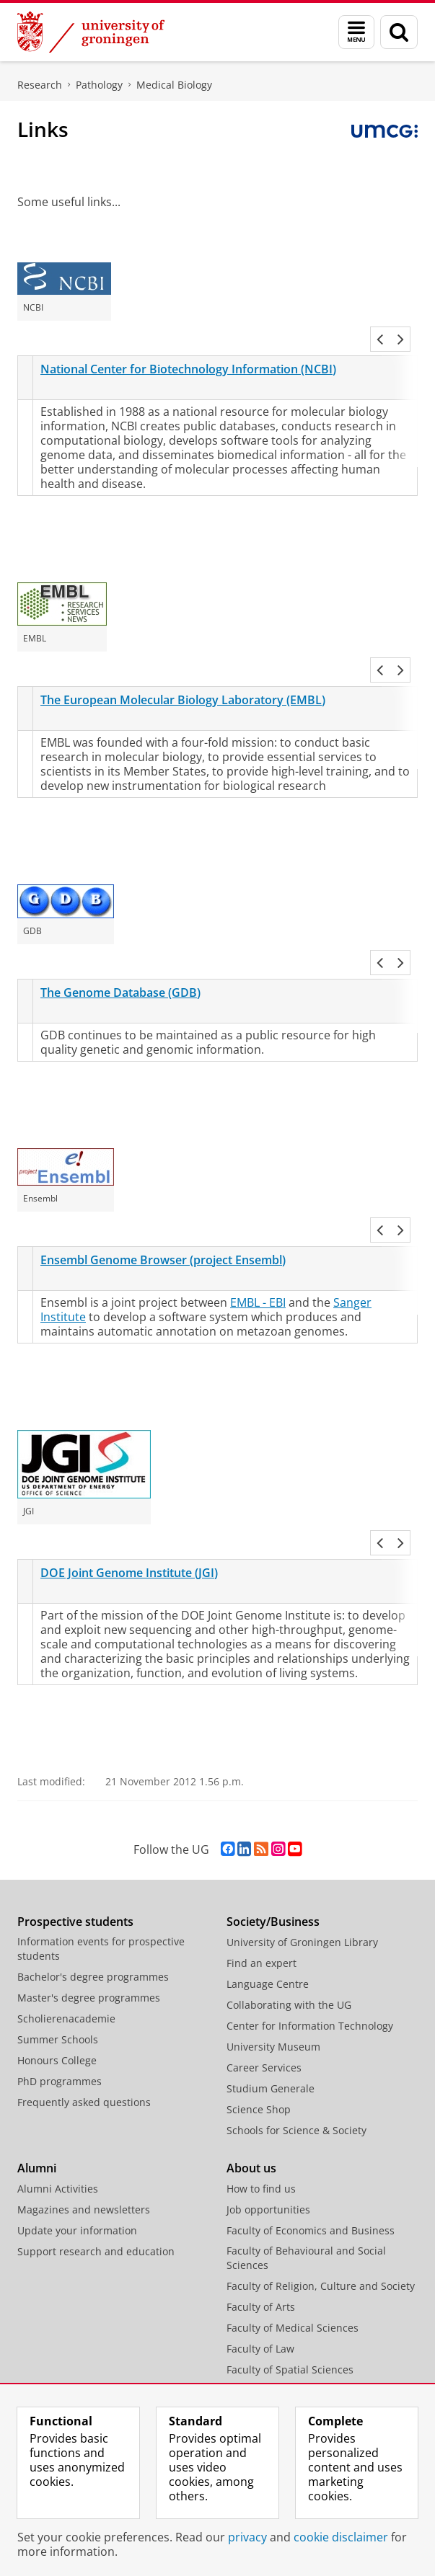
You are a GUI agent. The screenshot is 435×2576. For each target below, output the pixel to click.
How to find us (261, 2102)
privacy (247, 2537)
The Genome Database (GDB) (120, 941)
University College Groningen (297, 2346)
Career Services (264, 1981)
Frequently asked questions (84, 2015)
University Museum (273, 1960)
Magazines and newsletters (83, 2123)
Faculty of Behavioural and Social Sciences (306, 2171)
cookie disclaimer (341, 2537)
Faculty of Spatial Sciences (290, 2283)
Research (39, 85)
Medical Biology (174, 85)
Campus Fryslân (265, 2366)
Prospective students (75, 1835)
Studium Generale (271, 2002)
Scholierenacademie (66, 1932)
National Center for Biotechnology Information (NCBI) (188, 352)
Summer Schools (57, 1953)
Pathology (99, 85)
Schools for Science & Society (296, 2044)
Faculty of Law (260, 2262)
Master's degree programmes (88, 1911)
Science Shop (259, 2023)
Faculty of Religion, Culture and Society (321, 2199)
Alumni (36, 2081)
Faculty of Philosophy (277, 2304)
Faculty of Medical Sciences (293, 2241)
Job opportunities (268, 2123)
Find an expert (261, 1876)
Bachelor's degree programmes (93, 1890)
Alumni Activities (57, 2102)
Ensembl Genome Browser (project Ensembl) (163, 1191)
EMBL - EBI (258, 1233)
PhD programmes (59, 1995)
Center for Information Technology (310, 1939)
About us (251, 2081)
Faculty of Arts (261, 2220)
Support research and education (96, 2165)
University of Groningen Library (302, 1855)
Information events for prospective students (101, 1862)
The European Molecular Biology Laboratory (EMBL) (182, 665)
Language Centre (268, 1897)
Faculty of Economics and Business (311, 2144)
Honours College (57, 1974)
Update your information (77, 2144)
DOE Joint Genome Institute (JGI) (129, 1486)
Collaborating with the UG (289, 1918)
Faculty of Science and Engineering (311, 2325)
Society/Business (273, 1835)
